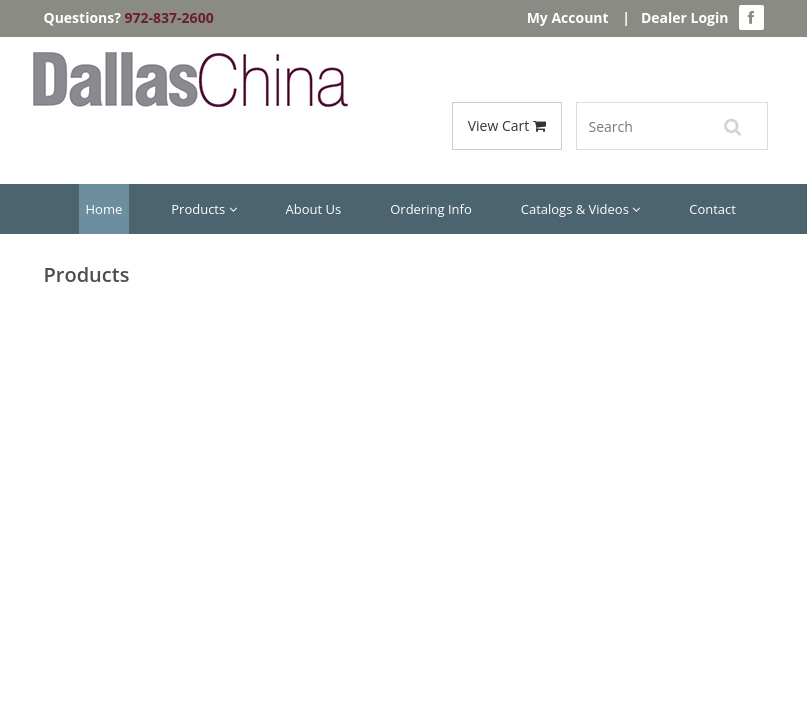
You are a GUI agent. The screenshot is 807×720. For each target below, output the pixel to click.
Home (104, 209)
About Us (314, 209)
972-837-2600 (169, 17)
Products (203, 209)
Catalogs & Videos (581, 209)
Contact (712, 209)
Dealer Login (685, 17)
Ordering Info (430, 209)
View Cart (507, 125)
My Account (568, 17)
